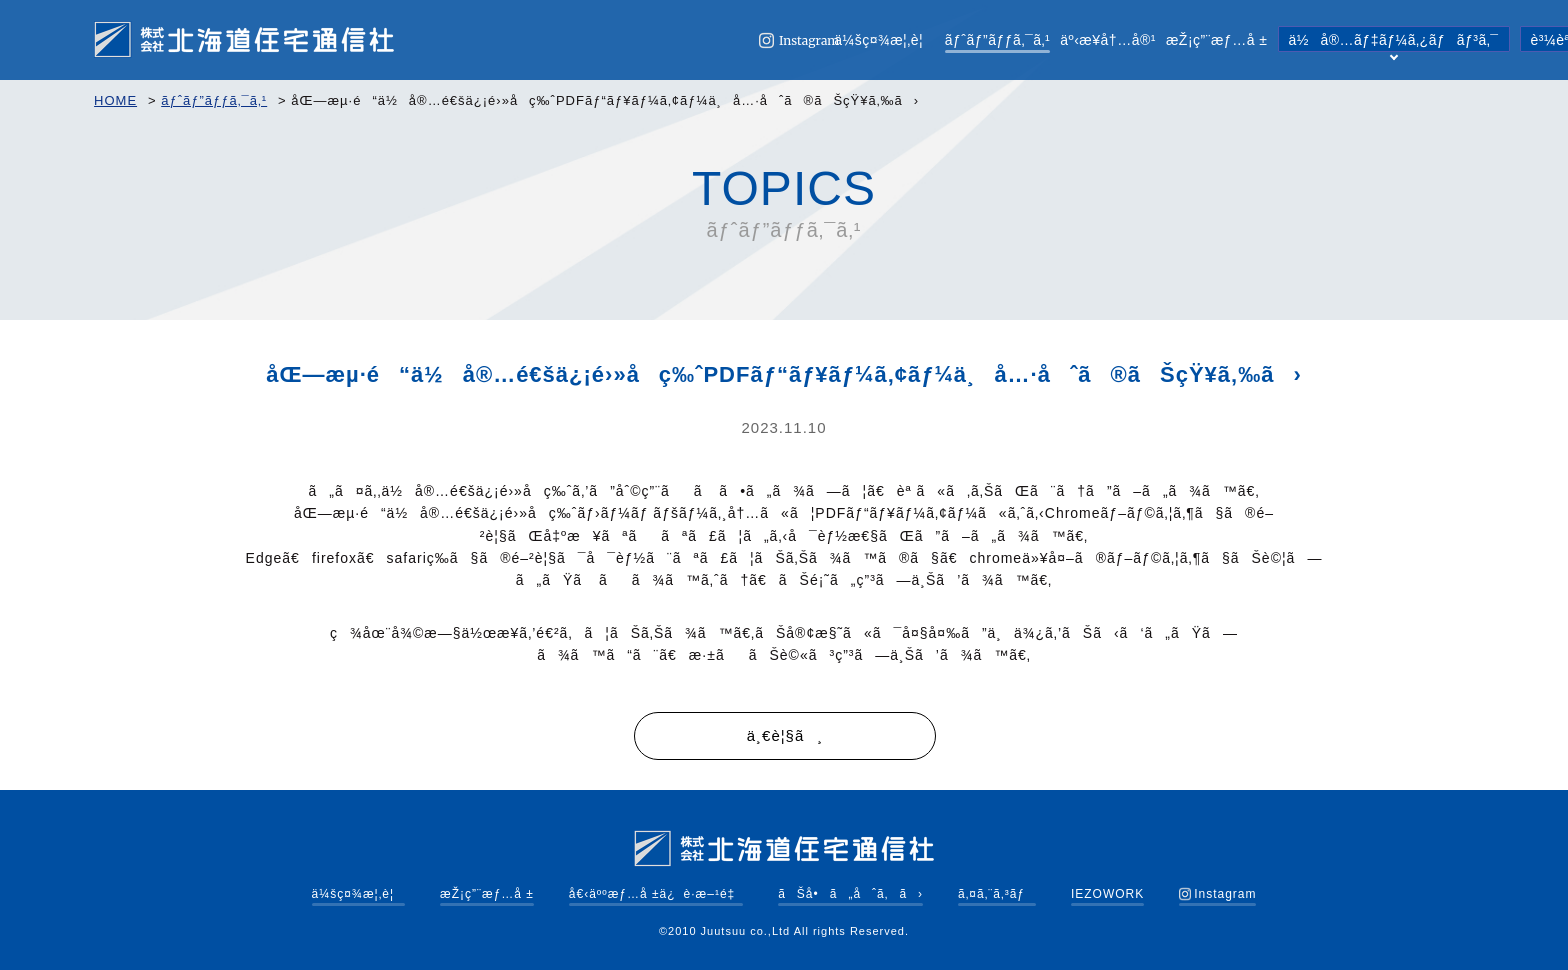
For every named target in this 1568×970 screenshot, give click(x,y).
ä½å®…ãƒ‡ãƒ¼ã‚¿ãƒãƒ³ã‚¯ (1394, 42)
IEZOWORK (1107, 894)
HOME (115, 100)
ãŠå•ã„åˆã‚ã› (850, 894)
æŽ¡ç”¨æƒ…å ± (1217, 40)
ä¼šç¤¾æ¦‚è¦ (884, 40)
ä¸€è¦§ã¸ (785, 736)
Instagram (1217, 894)
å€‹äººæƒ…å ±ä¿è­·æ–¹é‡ (656, 894)
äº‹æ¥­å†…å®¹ (1108, 40)
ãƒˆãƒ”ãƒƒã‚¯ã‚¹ (998, 40)
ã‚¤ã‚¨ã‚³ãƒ (997, 894)
